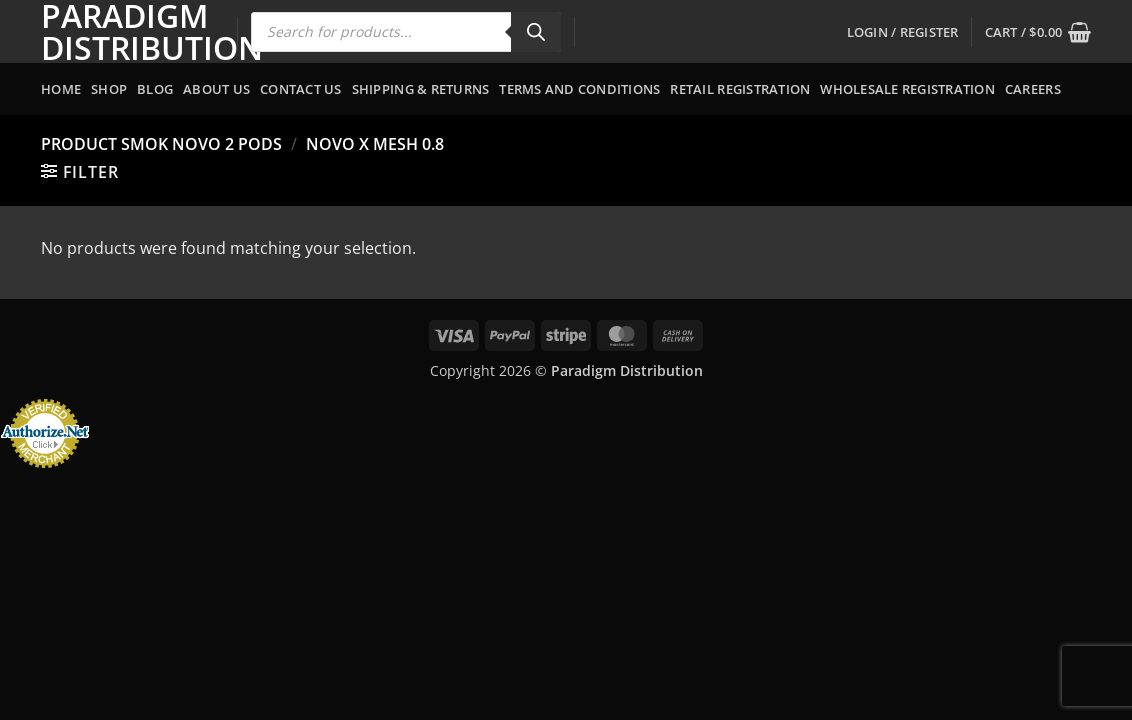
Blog (155, 89)
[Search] (536, 32)
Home (61, 89)
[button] (903, 32)
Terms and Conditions (579, 89)
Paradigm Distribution (124, 32)
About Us (216, 89)
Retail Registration (740, 89)
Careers (1033, 89)
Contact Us (301, 89)
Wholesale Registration (907, 89)
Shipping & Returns (421, 89)
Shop (109, 89)
